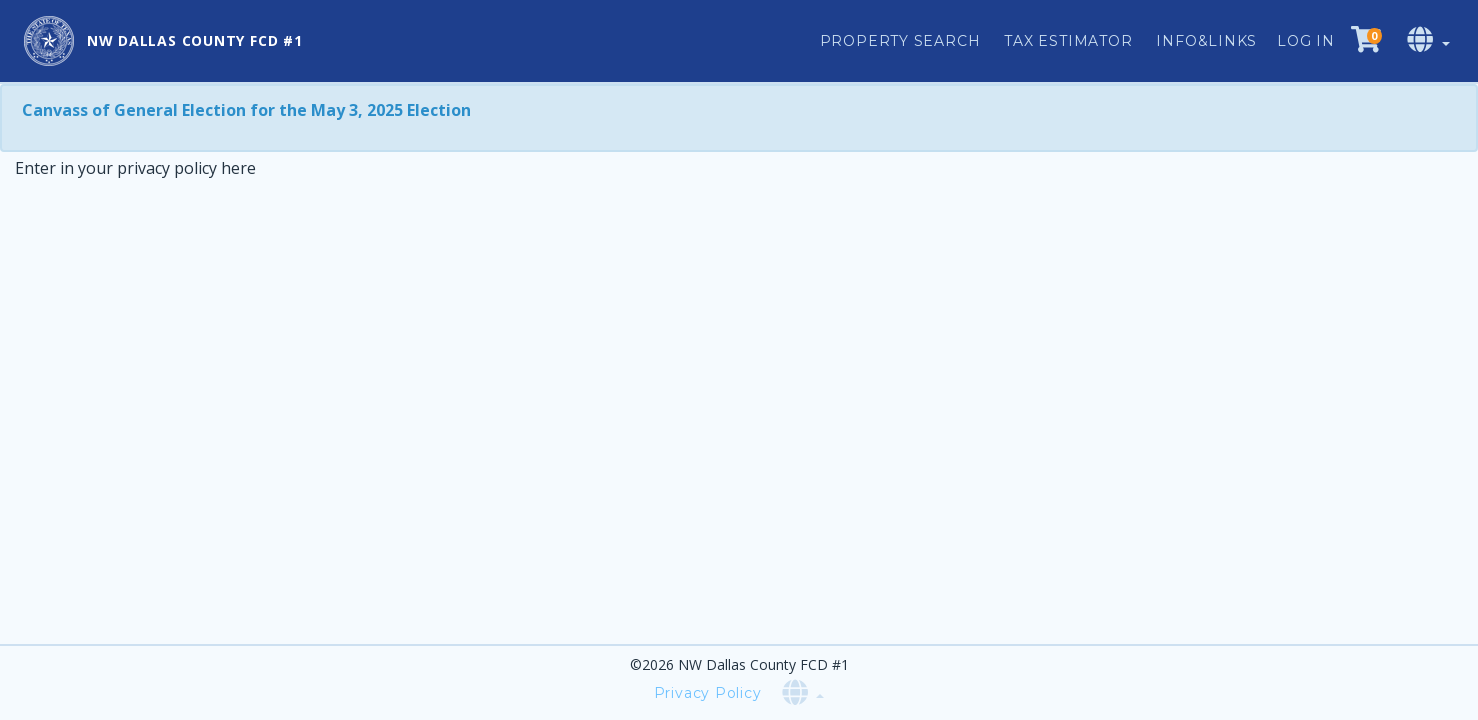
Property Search (900, 41)
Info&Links (1206, 41)
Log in (1306, 41)
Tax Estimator (1068, 41)
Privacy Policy (708, 693)
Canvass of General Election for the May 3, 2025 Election (246, 110)
